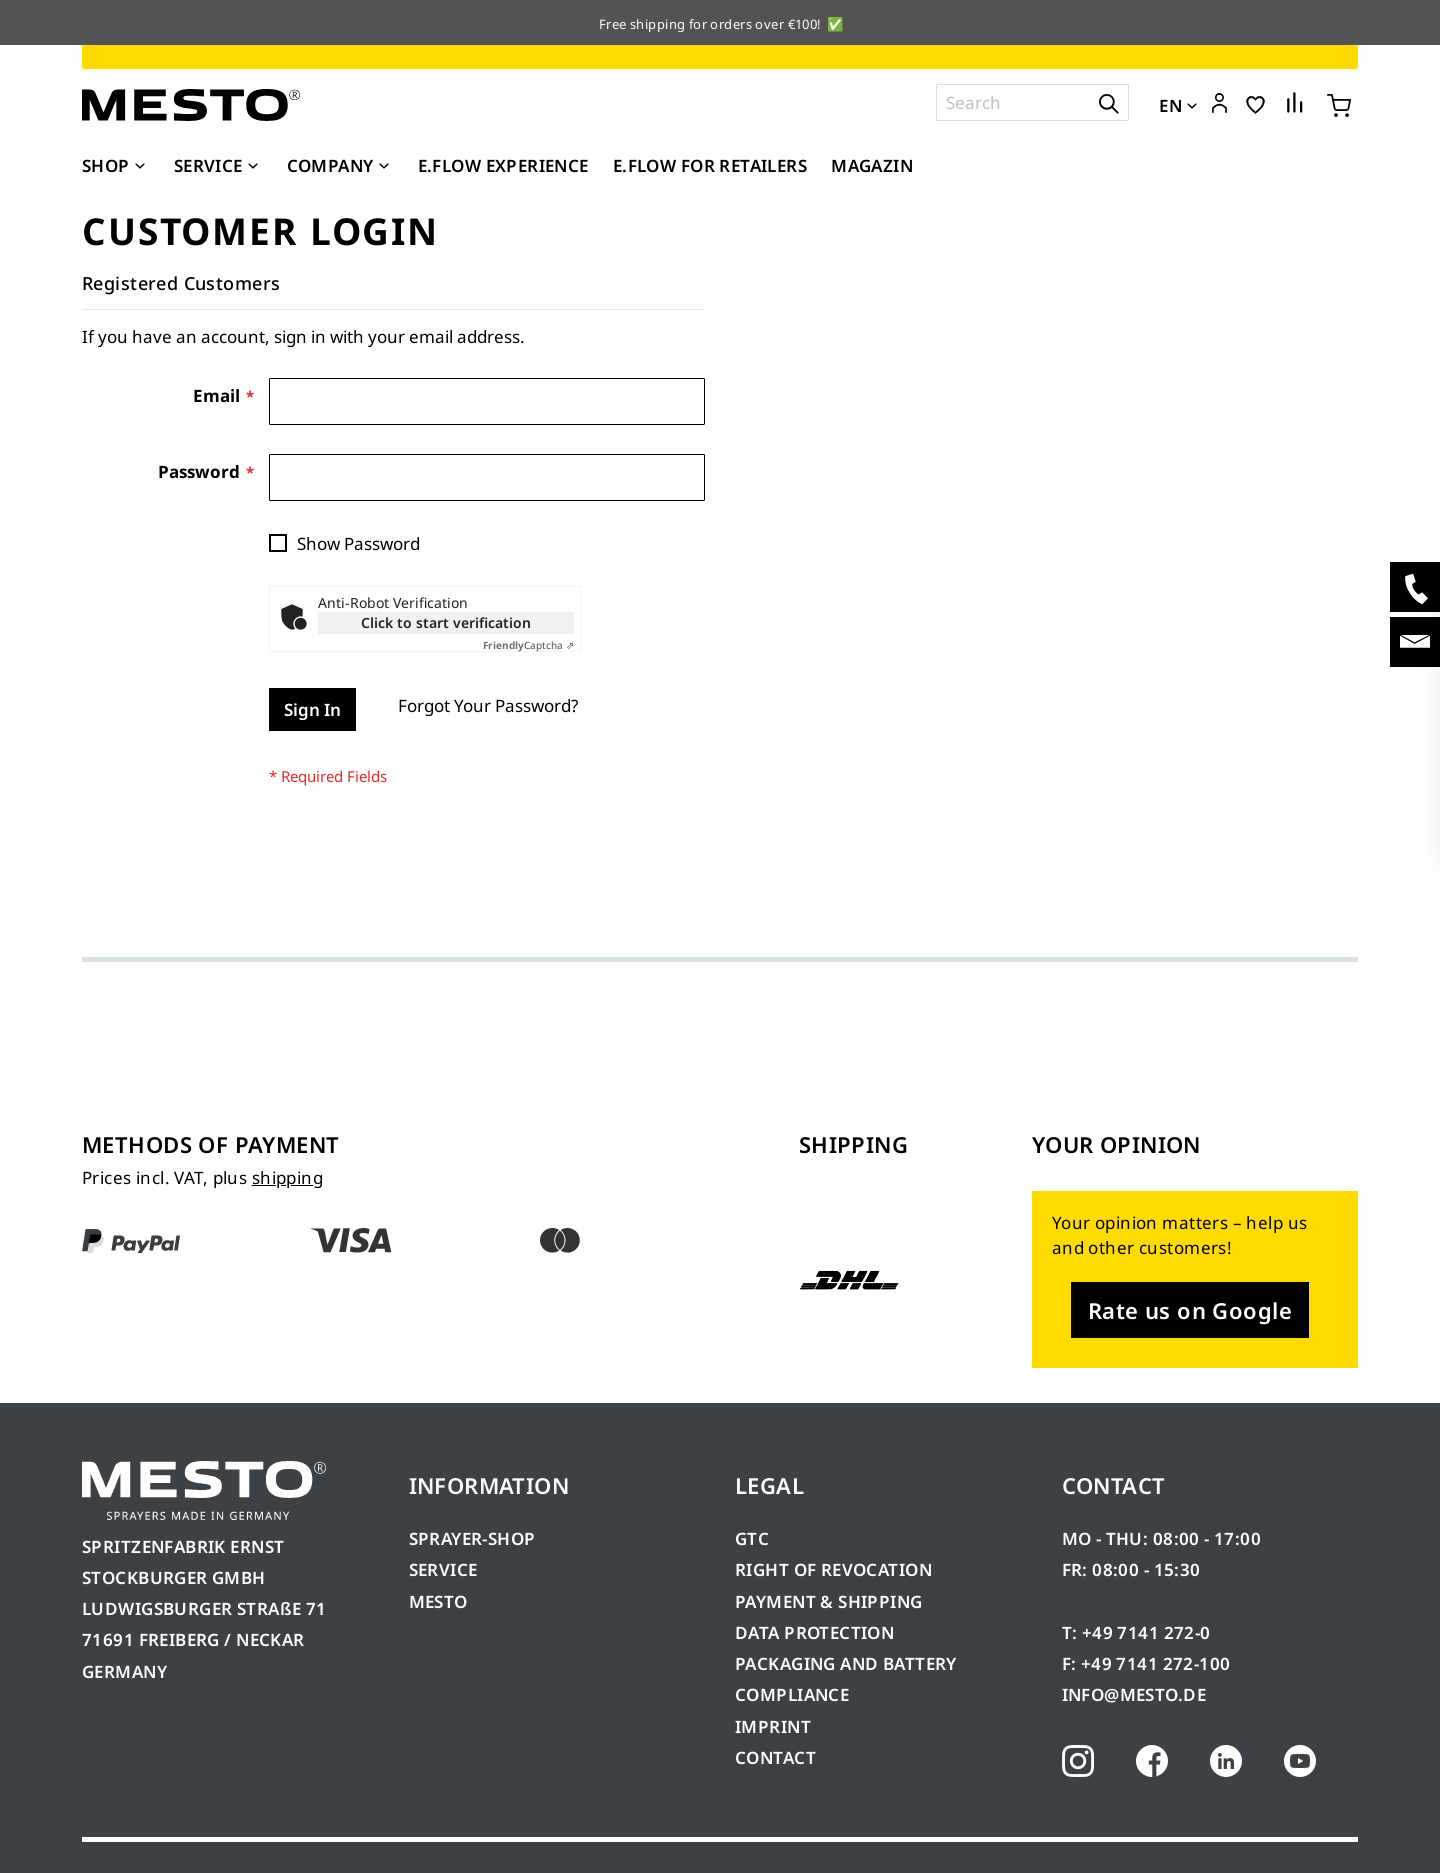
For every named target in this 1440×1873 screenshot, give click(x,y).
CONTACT (775, 1757)
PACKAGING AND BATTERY (848, 1663)
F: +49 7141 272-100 (1146, 1663)
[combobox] (1032, 102)
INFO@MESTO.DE (1134, 1694)
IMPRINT (773, 1726)
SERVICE (443, 1569)
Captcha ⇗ (528, 645)
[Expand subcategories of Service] (253, 167)
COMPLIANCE (792, 1694)
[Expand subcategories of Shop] (140, 167)
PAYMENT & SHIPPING (829, 1601)
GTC (752, 1538)
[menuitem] (116, 166)
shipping (287, 1177)
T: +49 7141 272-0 (1136, 1632)
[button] (1219, 104)
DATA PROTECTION (814, 1632)
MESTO (438, 1601)
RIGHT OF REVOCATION (833, 1569)
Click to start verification (446, 622)
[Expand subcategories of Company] (384, 167)
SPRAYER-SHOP (472, 1538)
